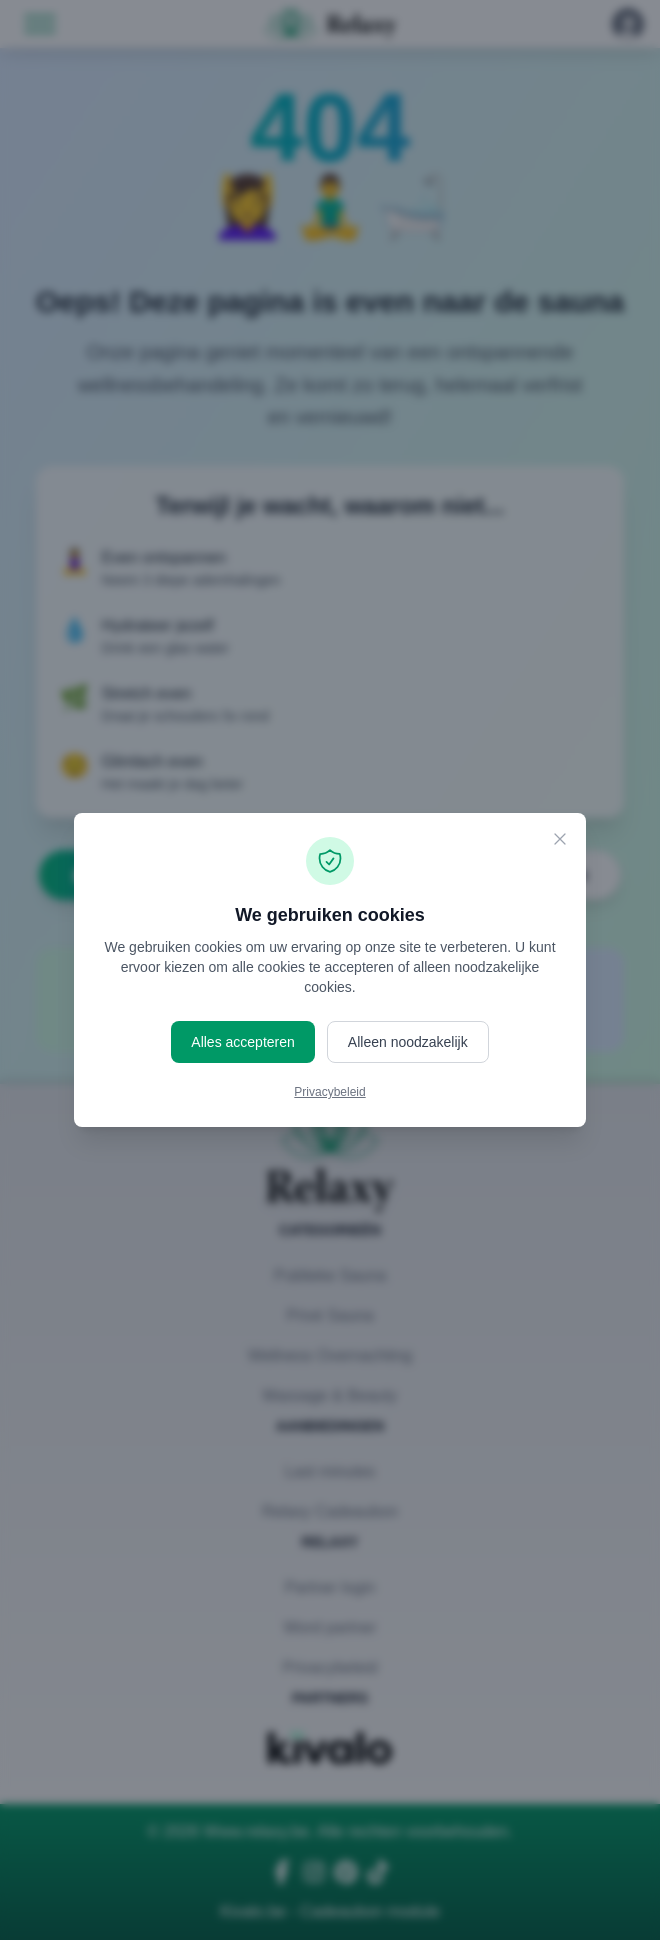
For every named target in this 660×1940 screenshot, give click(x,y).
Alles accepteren (243, 1042)
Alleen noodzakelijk (408, 1042)
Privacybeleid (329, 1092)
